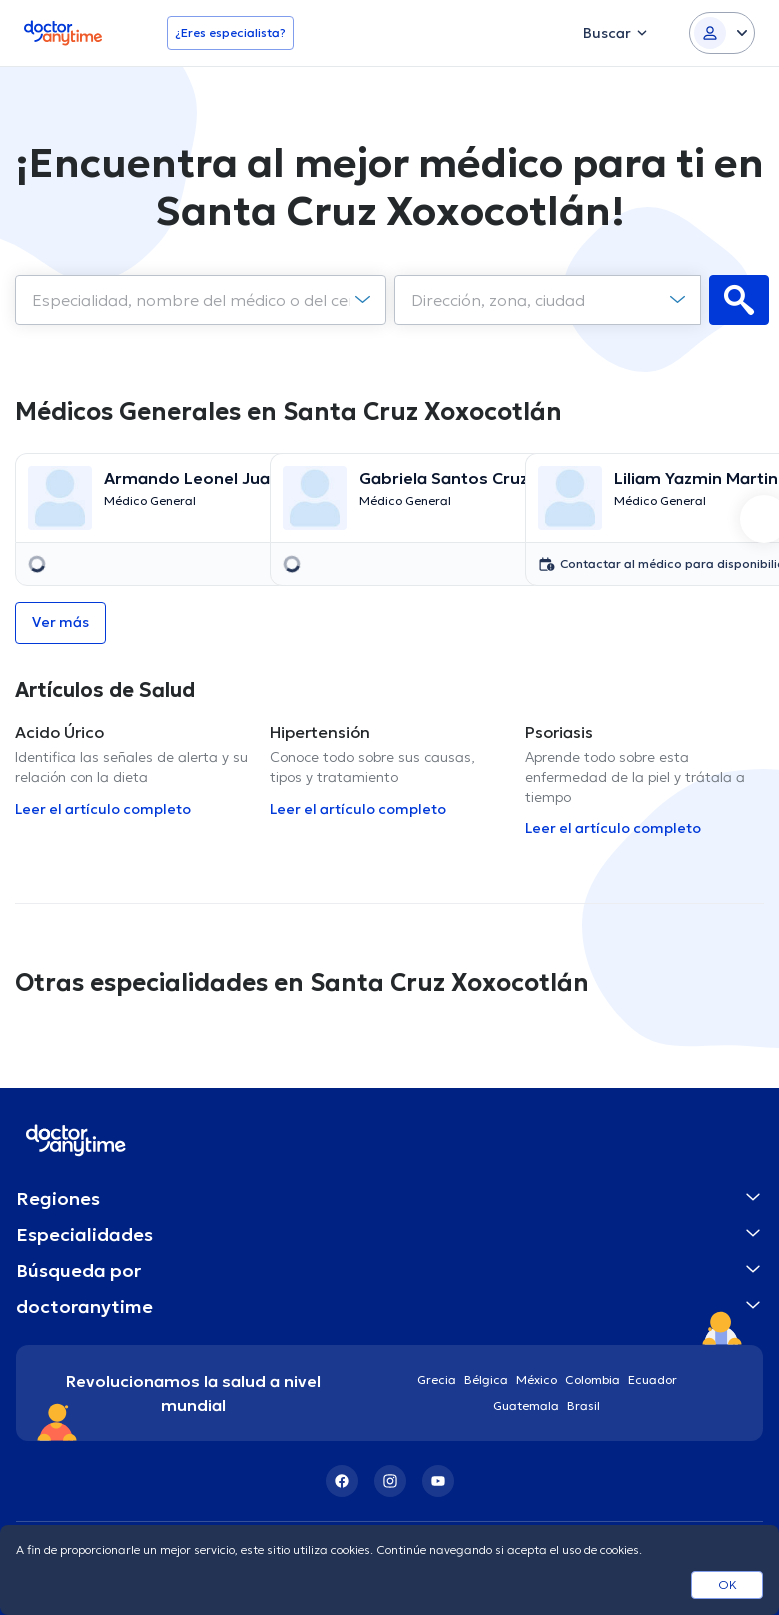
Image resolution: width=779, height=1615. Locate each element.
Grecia (436, 1379)
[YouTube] (438, 1481)
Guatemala (526, 1405)
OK (727, 1584)
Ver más (60, 622)
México (536, 1379)
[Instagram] (390, 1481)
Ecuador (652, 1379)
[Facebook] (342, 1481)
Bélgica (486, 1379)
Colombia (592, 1379)
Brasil (583, 1405)
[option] (134, 519)
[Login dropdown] (722, 33)
